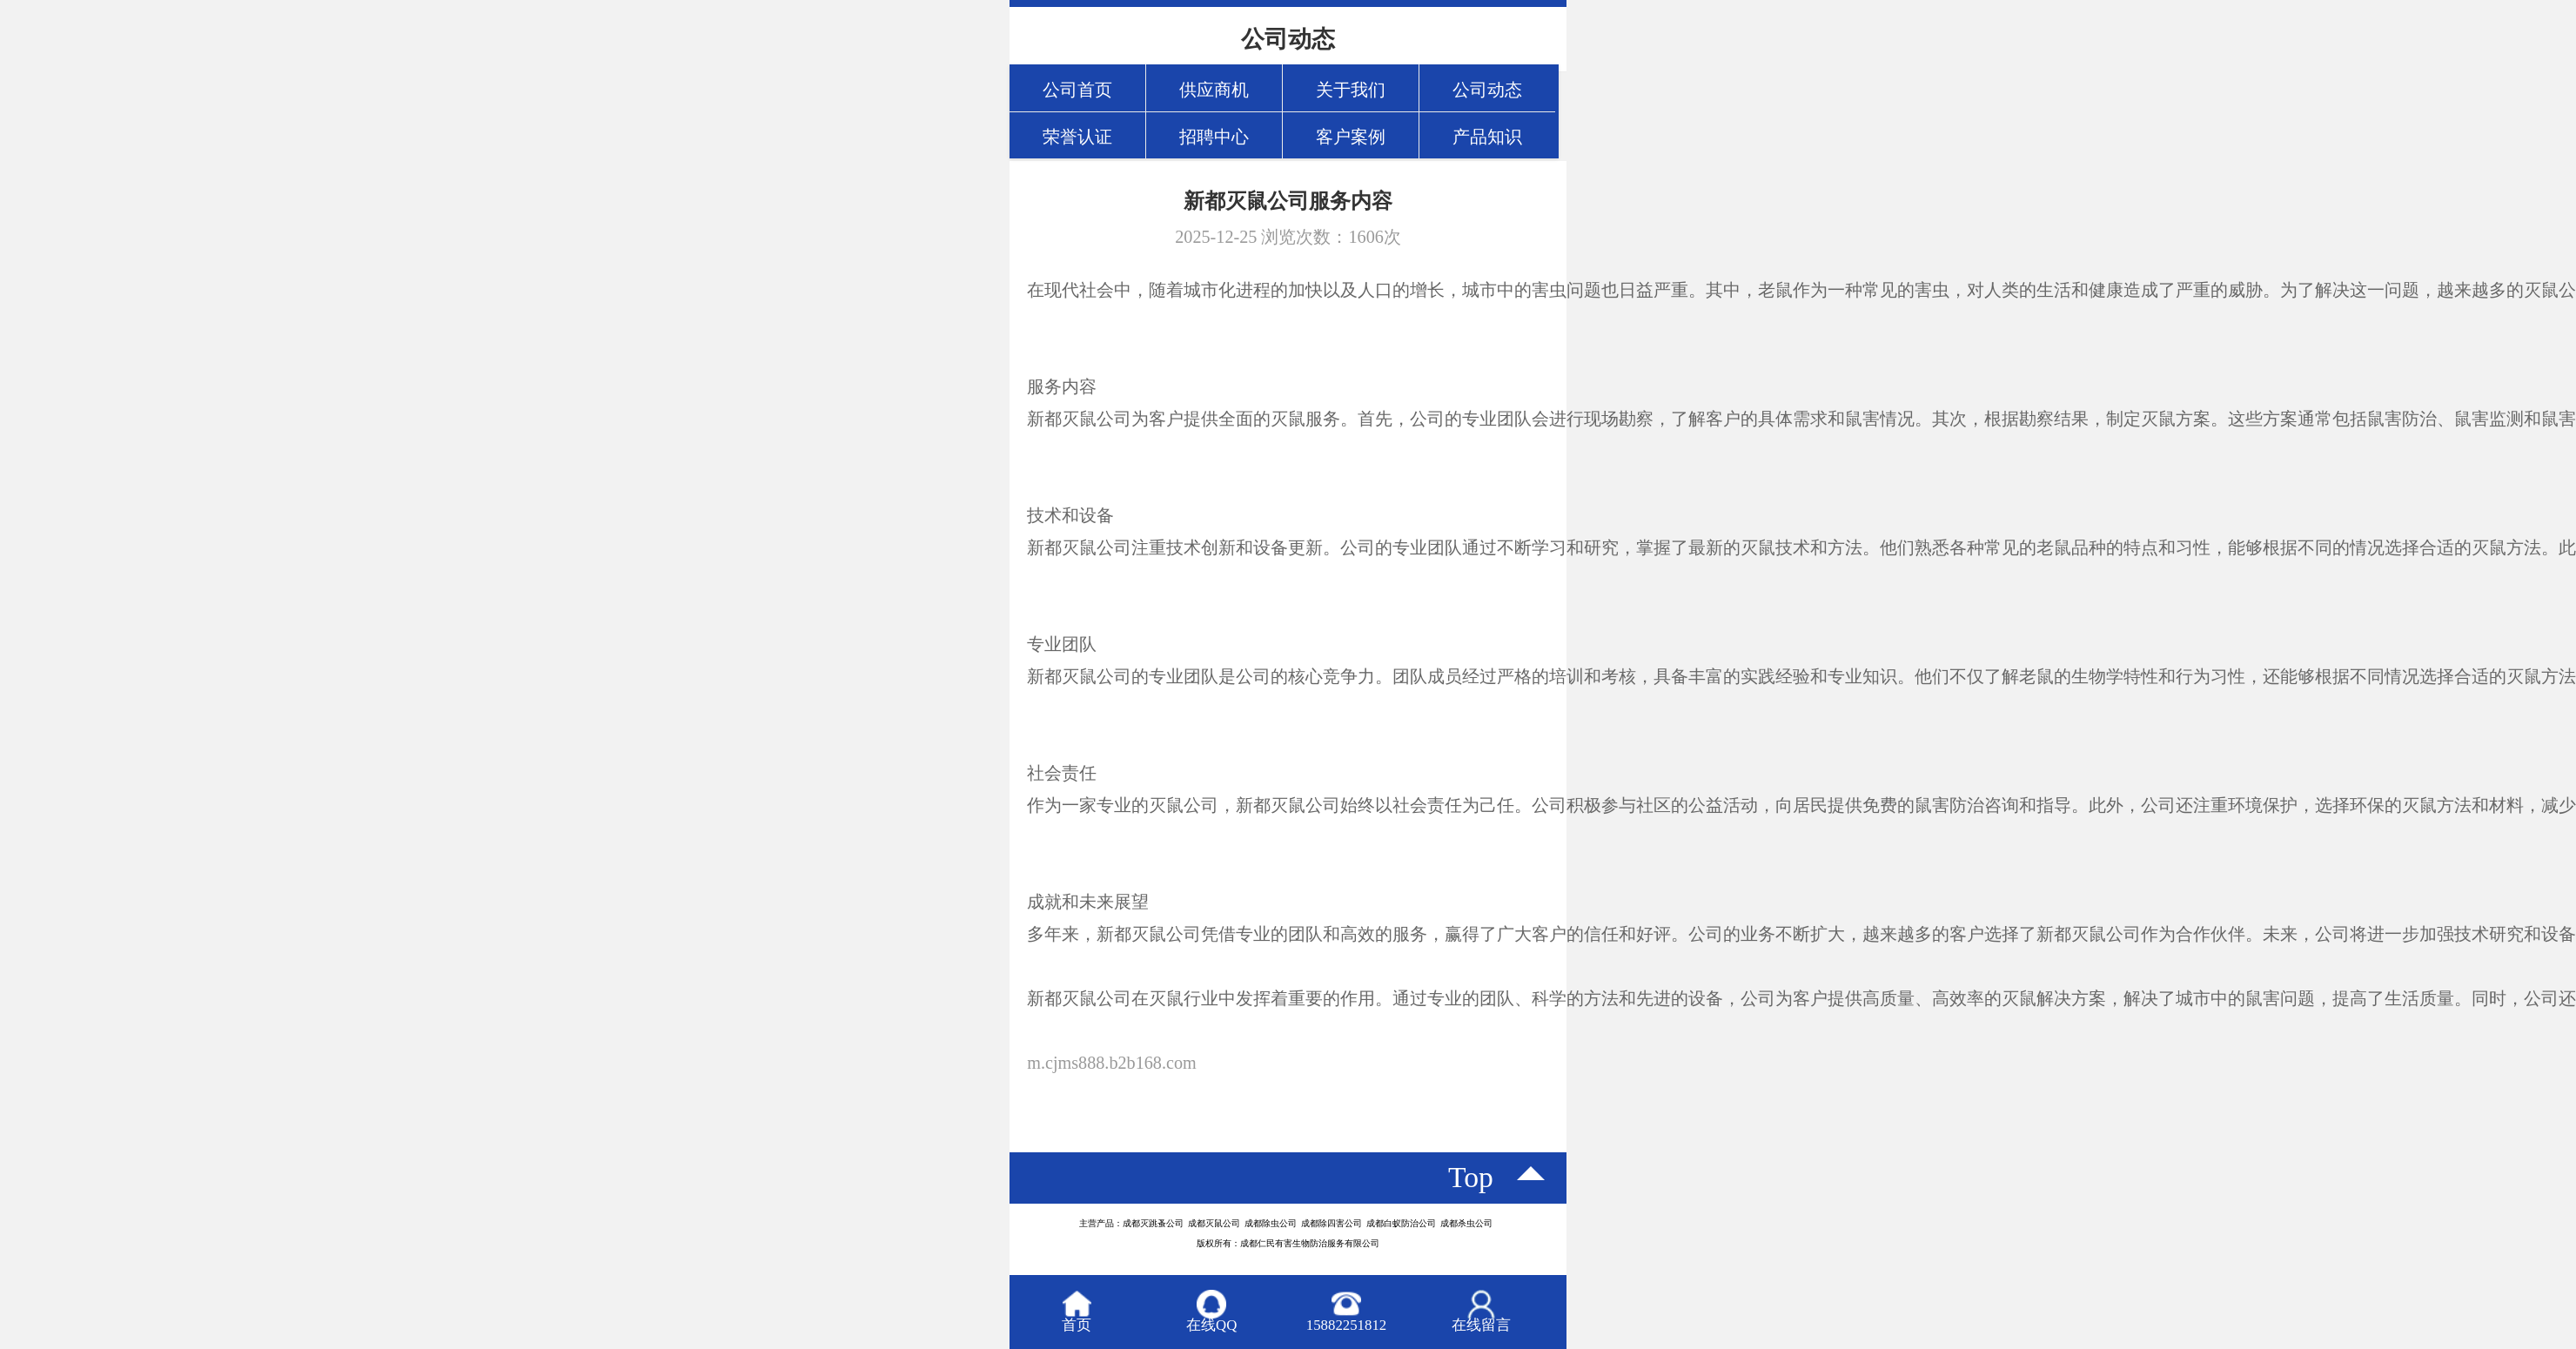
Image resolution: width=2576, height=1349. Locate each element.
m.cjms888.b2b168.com (1112, 1062)
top (1470, 1177)
